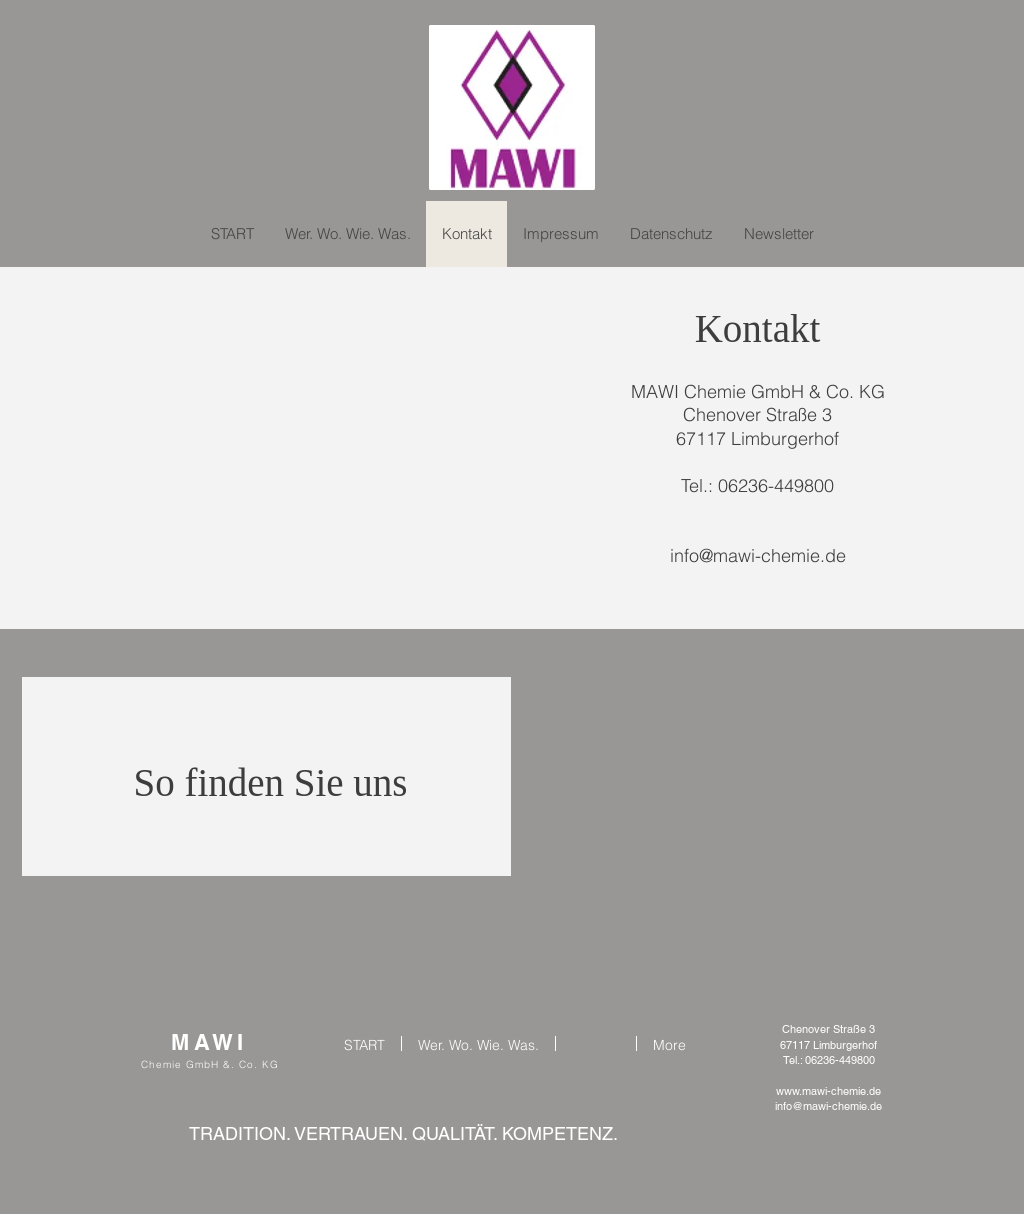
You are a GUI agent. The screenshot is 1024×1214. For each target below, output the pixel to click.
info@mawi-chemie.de (758, 555)
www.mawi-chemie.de (828, 1091)
